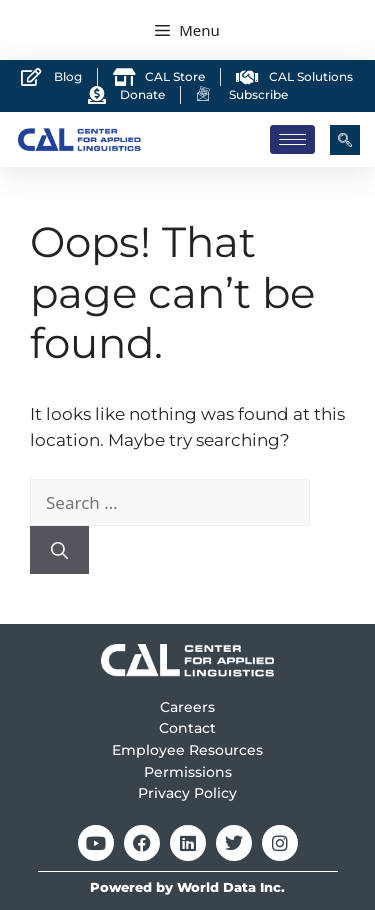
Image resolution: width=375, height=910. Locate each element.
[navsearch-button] (345, 140)
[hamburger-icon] (292, 139)
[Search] (59, 550)
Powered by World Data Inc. (187, 887)
